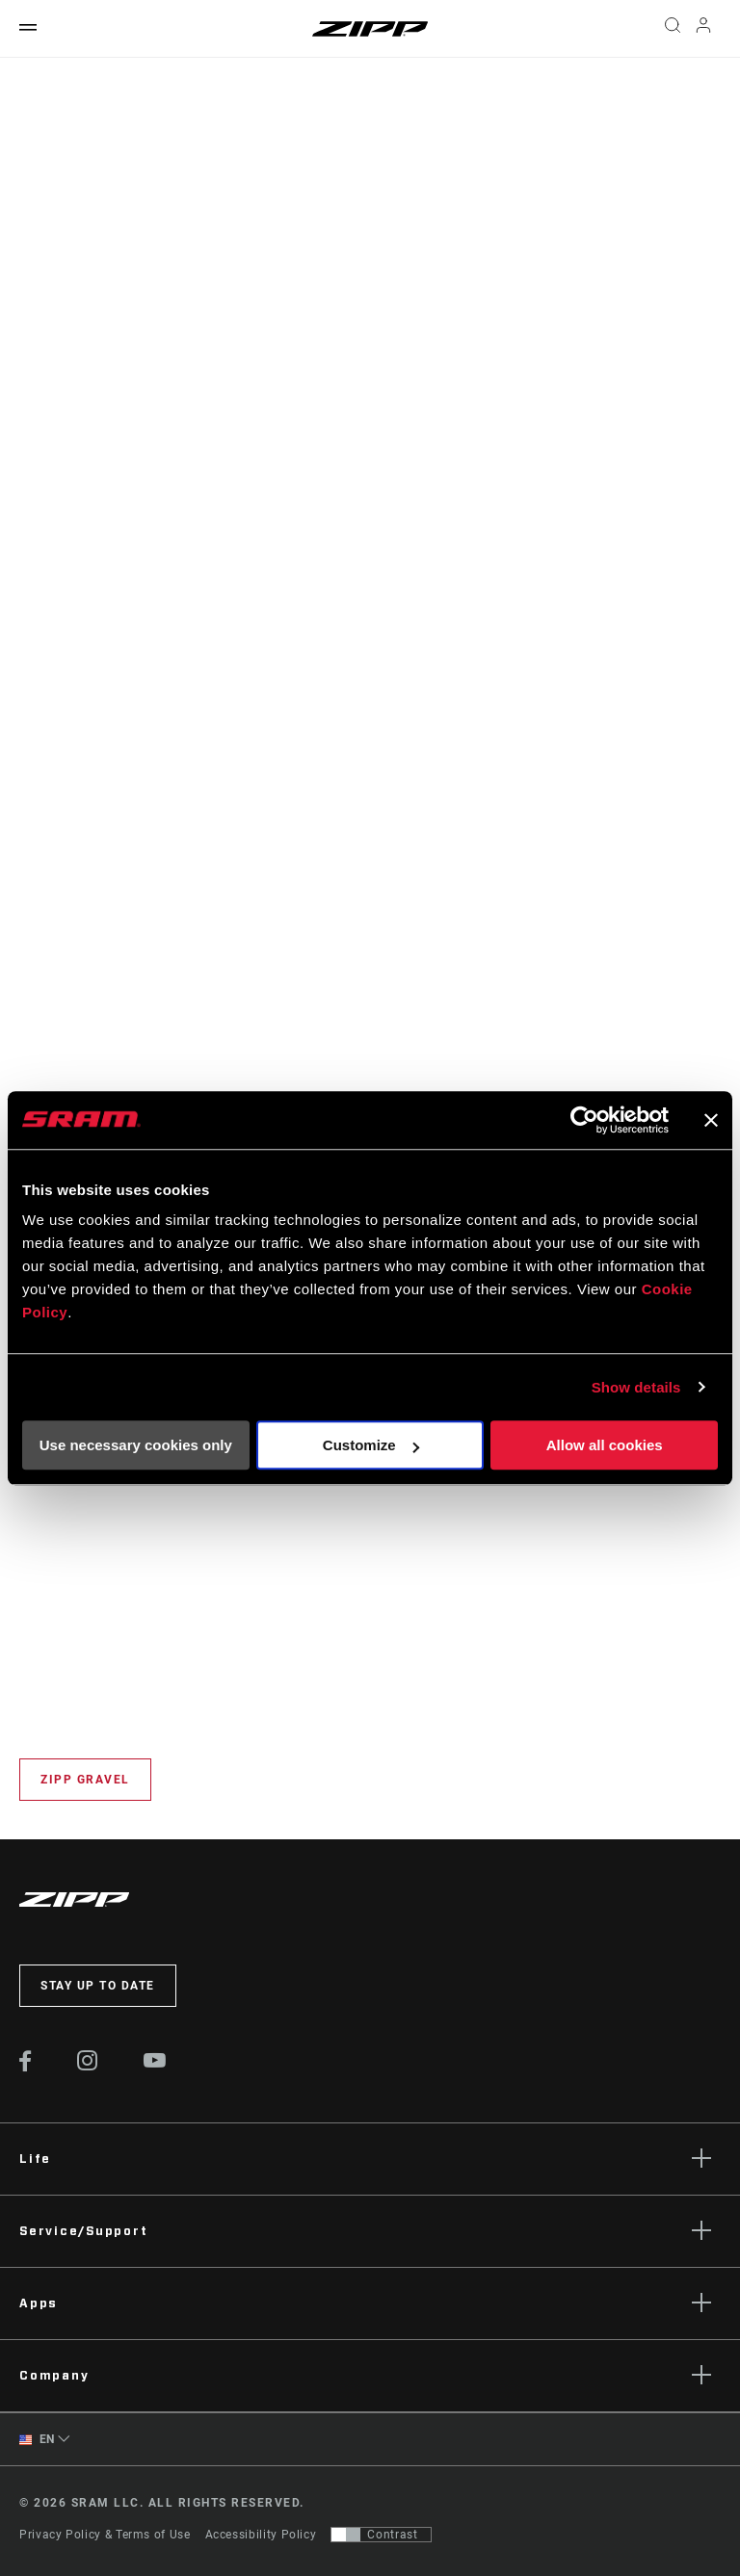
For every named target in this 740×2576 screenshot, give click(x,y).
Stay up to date (97, 1985)
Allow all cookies (604, 1445)
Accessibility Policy (261, 2534)
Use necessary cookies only (136, 1445)
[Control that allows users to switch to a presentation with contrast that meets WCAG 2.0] (381, 2534)
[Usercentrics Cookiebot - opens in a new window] (584, 1120)
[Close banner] (711, 1120)
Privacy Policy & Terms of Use (105, 2534)
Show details (636, 1387)
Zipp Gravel (85, 1779)
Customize (371, 1445)
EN (37, 2440)
